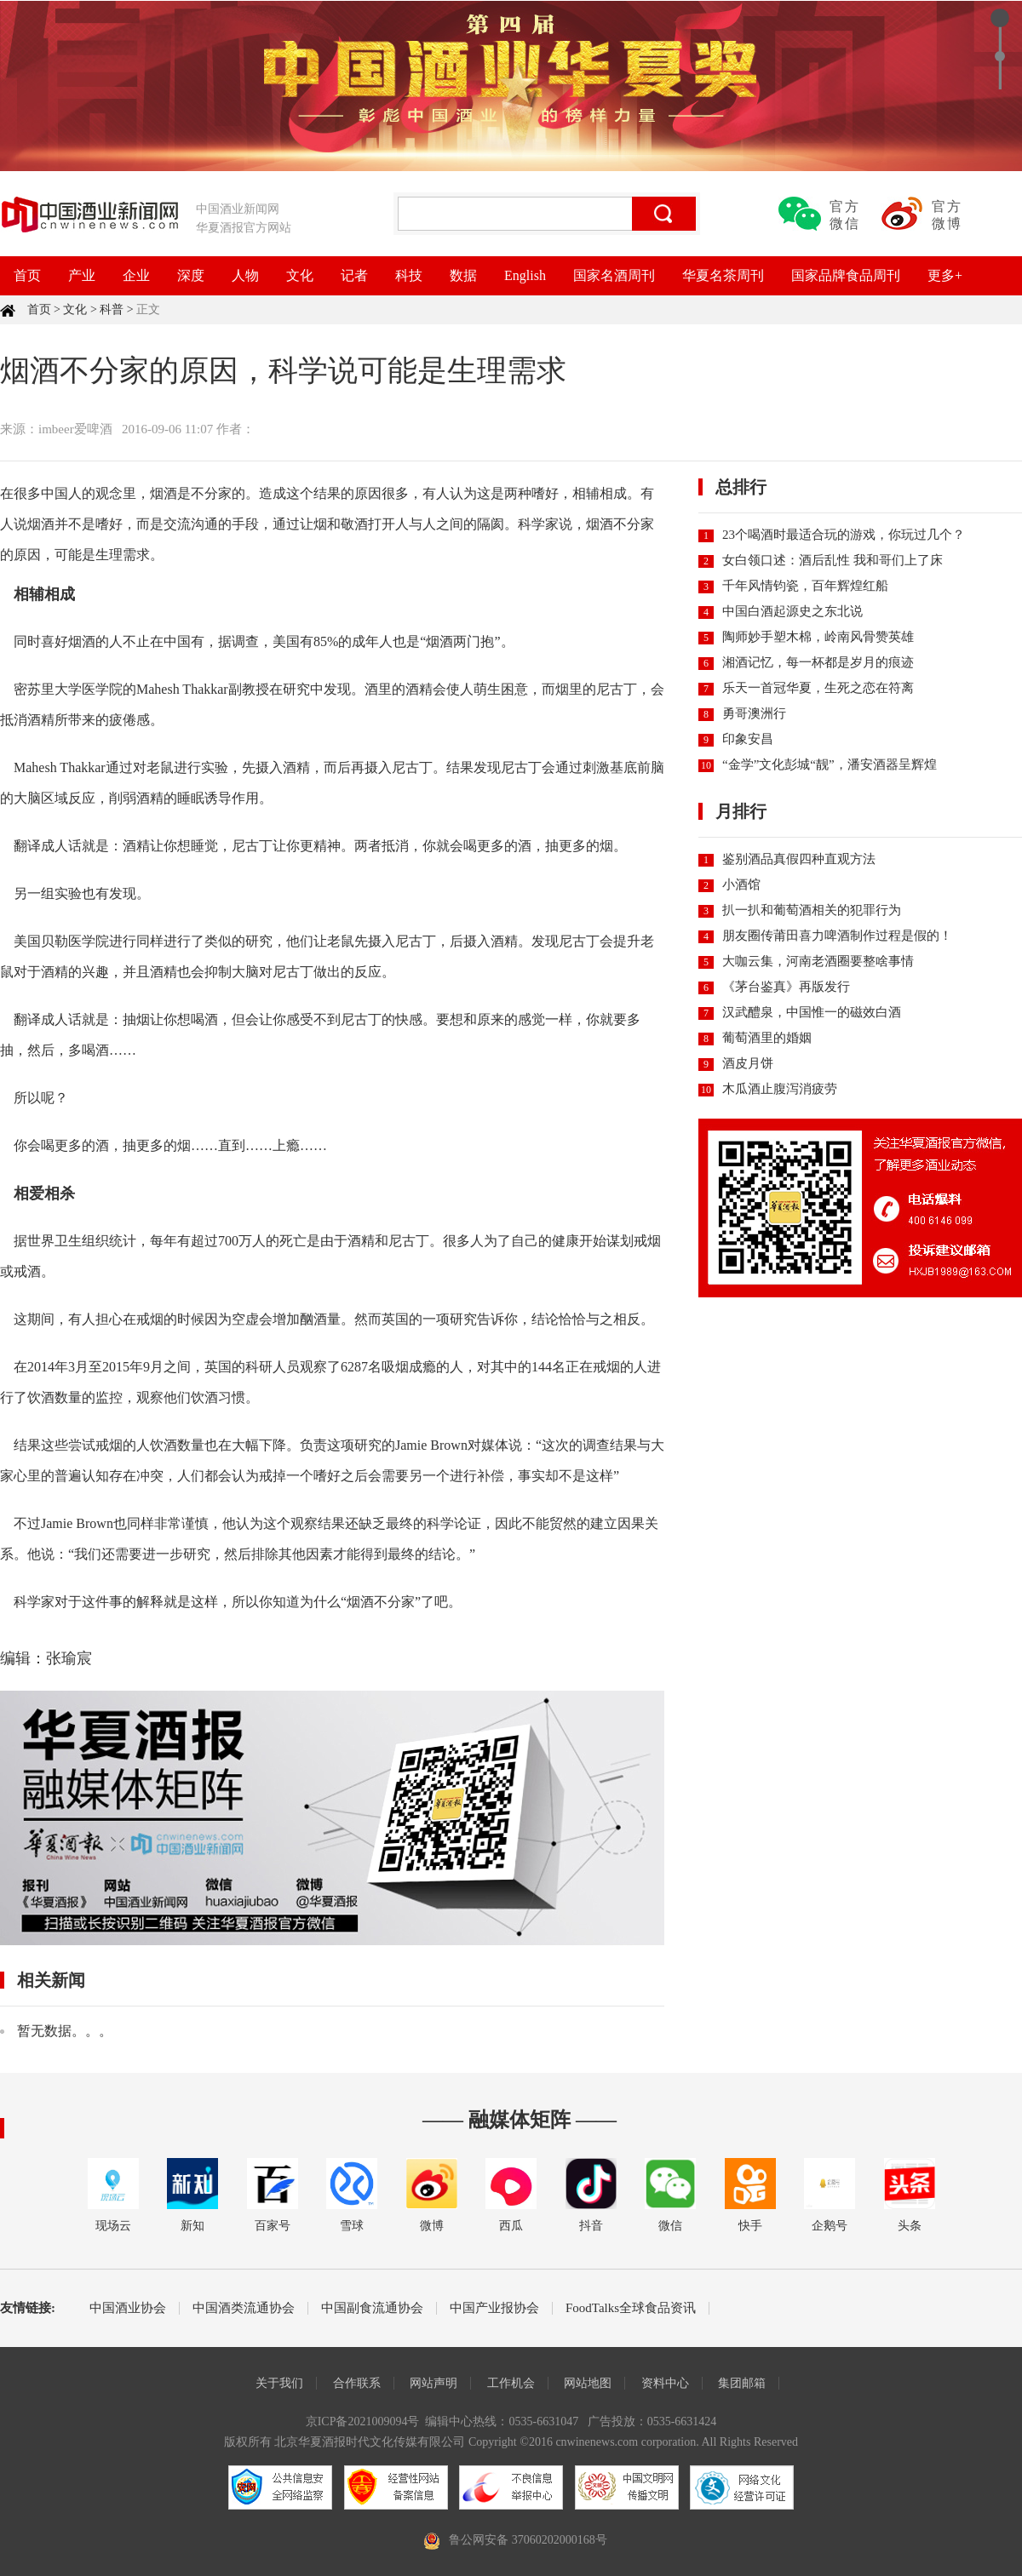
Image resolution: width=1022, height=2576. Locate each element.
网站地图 (587, 2383)
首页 (27, 275)
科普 (111, 309)
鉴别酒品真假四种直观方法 (799, 859)
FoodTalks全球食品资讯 (631, 2308)
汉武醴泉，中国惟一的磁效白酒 (811, 1012)
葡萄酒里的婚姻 (767, 1038)
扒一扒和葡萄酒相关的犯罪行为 (811, 910)
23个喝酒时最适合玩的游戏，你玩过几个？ (843, 534)
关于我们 (279, 2383)
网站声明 (433, 2383)
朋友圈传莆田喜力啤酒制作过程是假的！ (837, 935)
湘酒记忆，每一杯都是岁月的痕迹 (818, 662)
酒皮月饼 (747, 1063)
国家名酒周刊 (614, 275)
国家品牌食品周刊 (845, 275)
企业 (136, 275)
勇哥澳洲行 (754, 713)
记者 (354, 275)
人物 (245, 275)
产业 (81, 275)
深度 (190, 275)
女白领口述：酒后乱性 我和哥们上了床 (832, 560)
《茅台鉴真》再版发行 (786, 986)
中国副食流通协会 (372, 2308)
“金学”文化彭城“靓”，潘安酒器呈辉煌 (829, 764)
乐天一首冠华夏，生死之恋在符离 (818, 688)
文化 (299, 275)
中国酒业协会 (127, 2308)
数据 (463, 275)
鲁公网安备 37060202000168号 (528, 2539)
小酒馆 (741, 884)
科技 (408, 275)
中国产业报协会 (494, 2308)
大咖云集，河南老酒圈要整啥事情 (818, 961)
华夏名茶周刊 (723, 275)
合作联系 (357, 2383)
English (525, 275)
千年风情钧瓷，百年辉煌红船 (805, 585)
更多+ (944, 275)
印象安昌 (747, 739)
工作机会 (511, 2383)
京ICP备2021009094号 (363, 2421)
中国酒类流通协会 (243, 2308)
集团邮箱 (742, 2383)
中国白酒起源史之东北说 (792, 611)
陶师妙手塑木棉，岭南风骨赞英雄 (818, 637)
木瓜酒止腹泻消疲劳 (779, 1089)
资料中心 (665, 2383)
